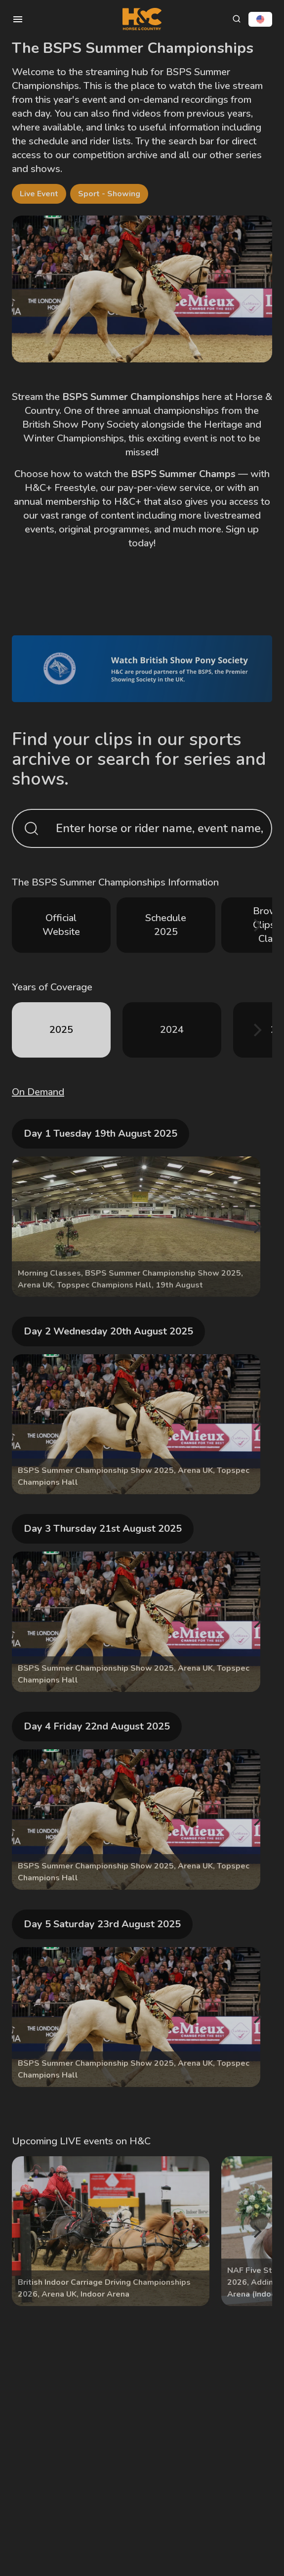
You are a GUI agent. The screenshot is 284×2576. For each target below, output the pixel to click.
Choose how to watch (63, 474)
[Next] (256, 925)
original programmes (104, 529)
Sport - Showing (109, 193)
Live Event (39, 193)
